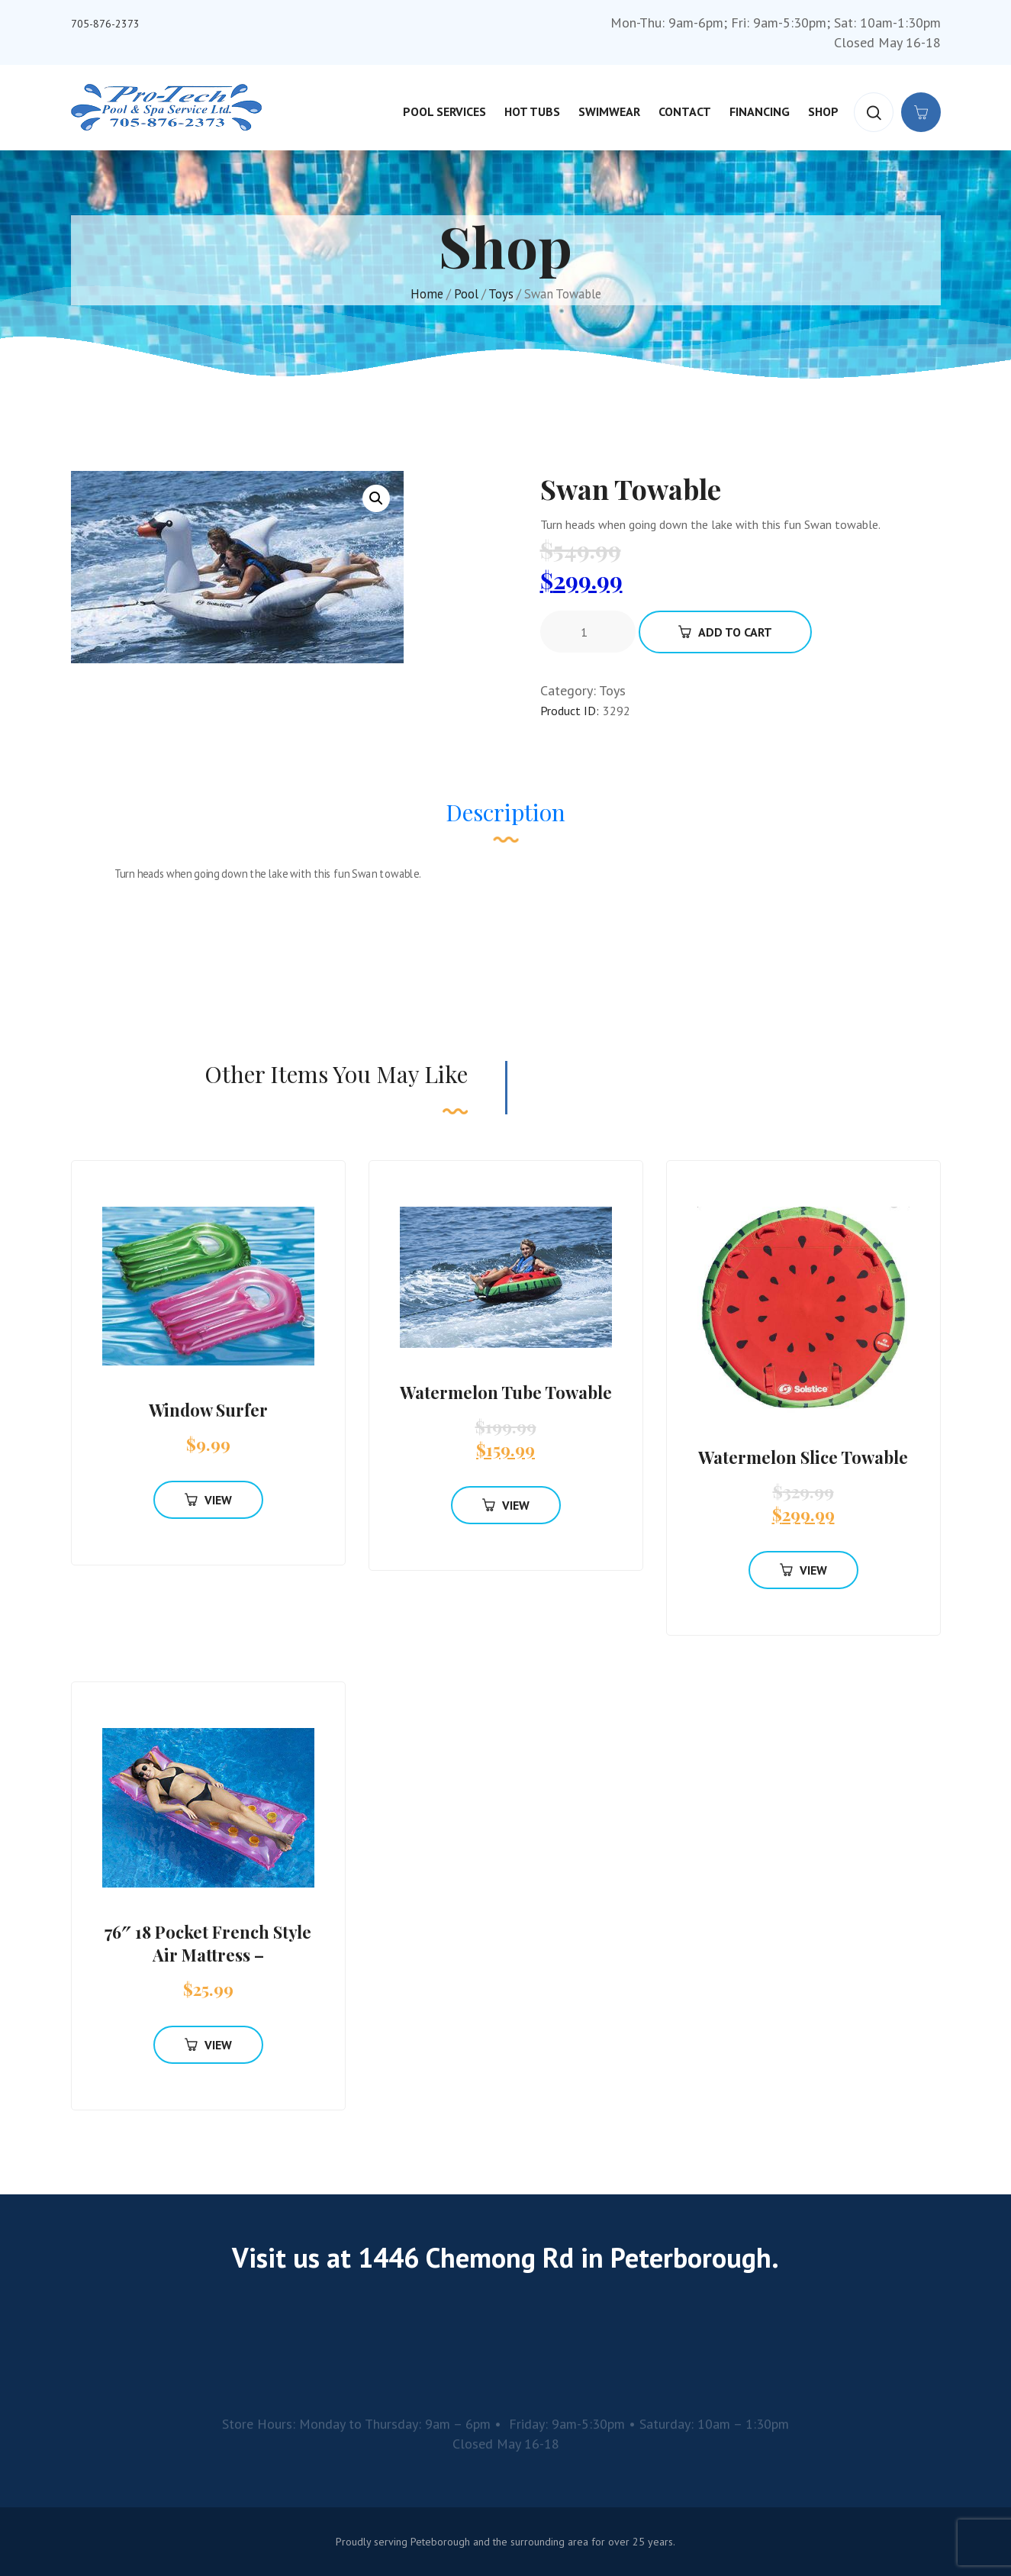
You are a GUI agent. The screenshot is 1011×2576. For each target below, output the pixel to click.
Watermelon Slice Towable (803, 1457)
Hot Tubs (532, 111)
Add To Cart (725, 632)
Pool (466, 293)
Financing (759, 111)
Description (505, 812)
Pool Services (444, 111)
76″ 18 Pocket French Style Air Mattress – (208, 1943)
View (208, 1499)
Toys (501, 293)
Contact (684, 111)
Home (427, 293)
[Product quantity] (590, 632)
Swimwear (609, 111)
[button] (376, 498)
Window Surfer (208, 1409)
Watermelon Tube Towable (506, 1392)
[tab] (505, 820)
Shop (823, 111)
